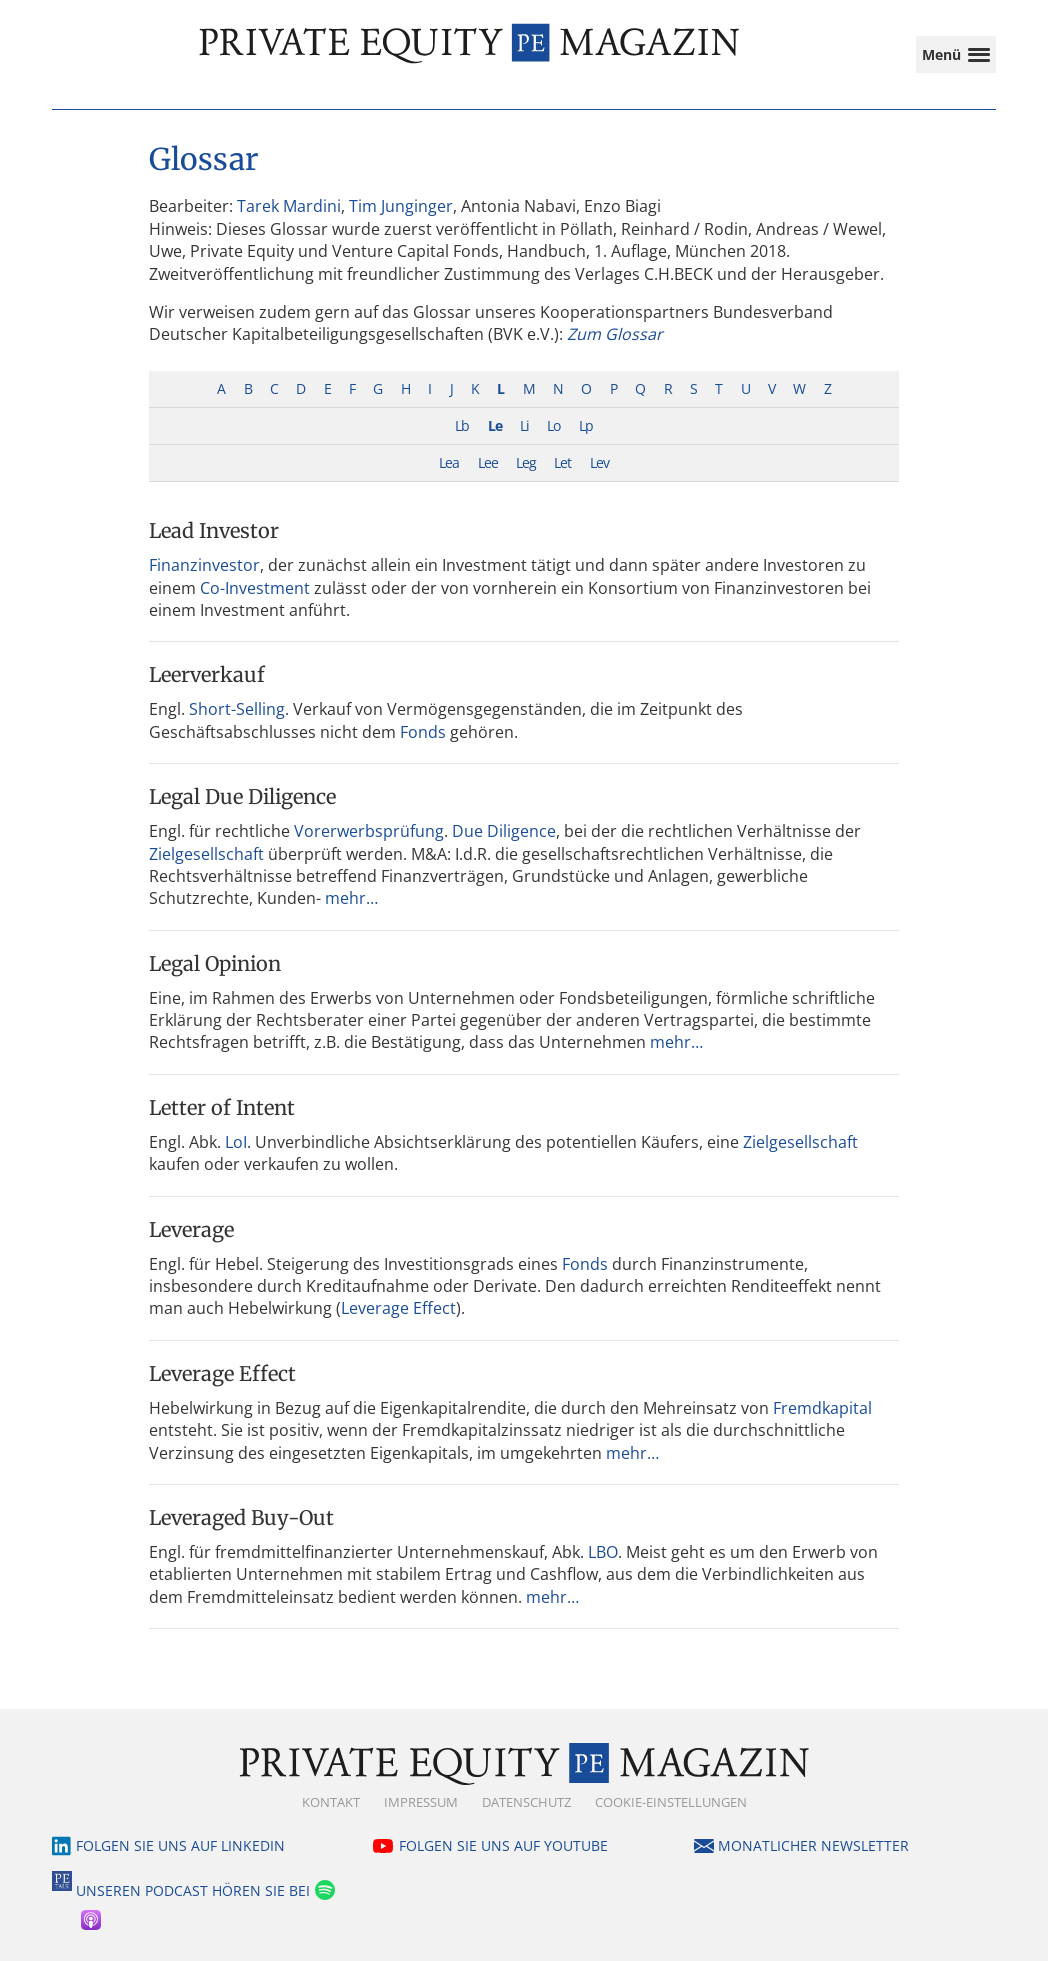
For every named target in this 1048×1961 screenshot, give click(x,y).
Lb (462, 425)
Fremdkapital (822, 1408)
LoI (236, 1142)
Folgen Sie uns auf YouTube (503, 1845)
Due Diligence (504, 831)
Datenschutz (526, 1802)
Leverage (191, 1229)
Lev (599, 462)
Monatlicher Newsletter (813, 1845)
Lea (449, 462)
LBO (603, 1552)
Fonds (423, 732)
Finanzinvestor (204, 565)
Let (562, 462)
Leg (526, 462)
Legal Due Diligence (242, 796)
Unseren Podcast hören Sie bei (193, 1890)
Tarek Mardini (289, 206)
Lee (488, 462)
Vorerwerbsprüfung (369, 831)
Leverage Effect (398, 1308)
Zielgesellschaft (206, 854)
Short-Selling (237, 709)
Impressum (421, 1802)
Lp (586, 425)
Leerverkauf (207, 674)
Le (495, 425)
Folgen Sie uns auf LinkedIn (180, 1845)
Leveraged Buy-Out (241, 1517)
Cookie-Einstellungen (671, 1802)
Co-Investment (255, 588)
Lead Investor (214, 530)
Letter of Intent (222, 1107)
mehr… (351, 898)
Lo (553, 425)
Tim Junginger (401, 206)
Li (524, 425)
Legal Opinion (215, 963)
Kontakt (331, 1802)
